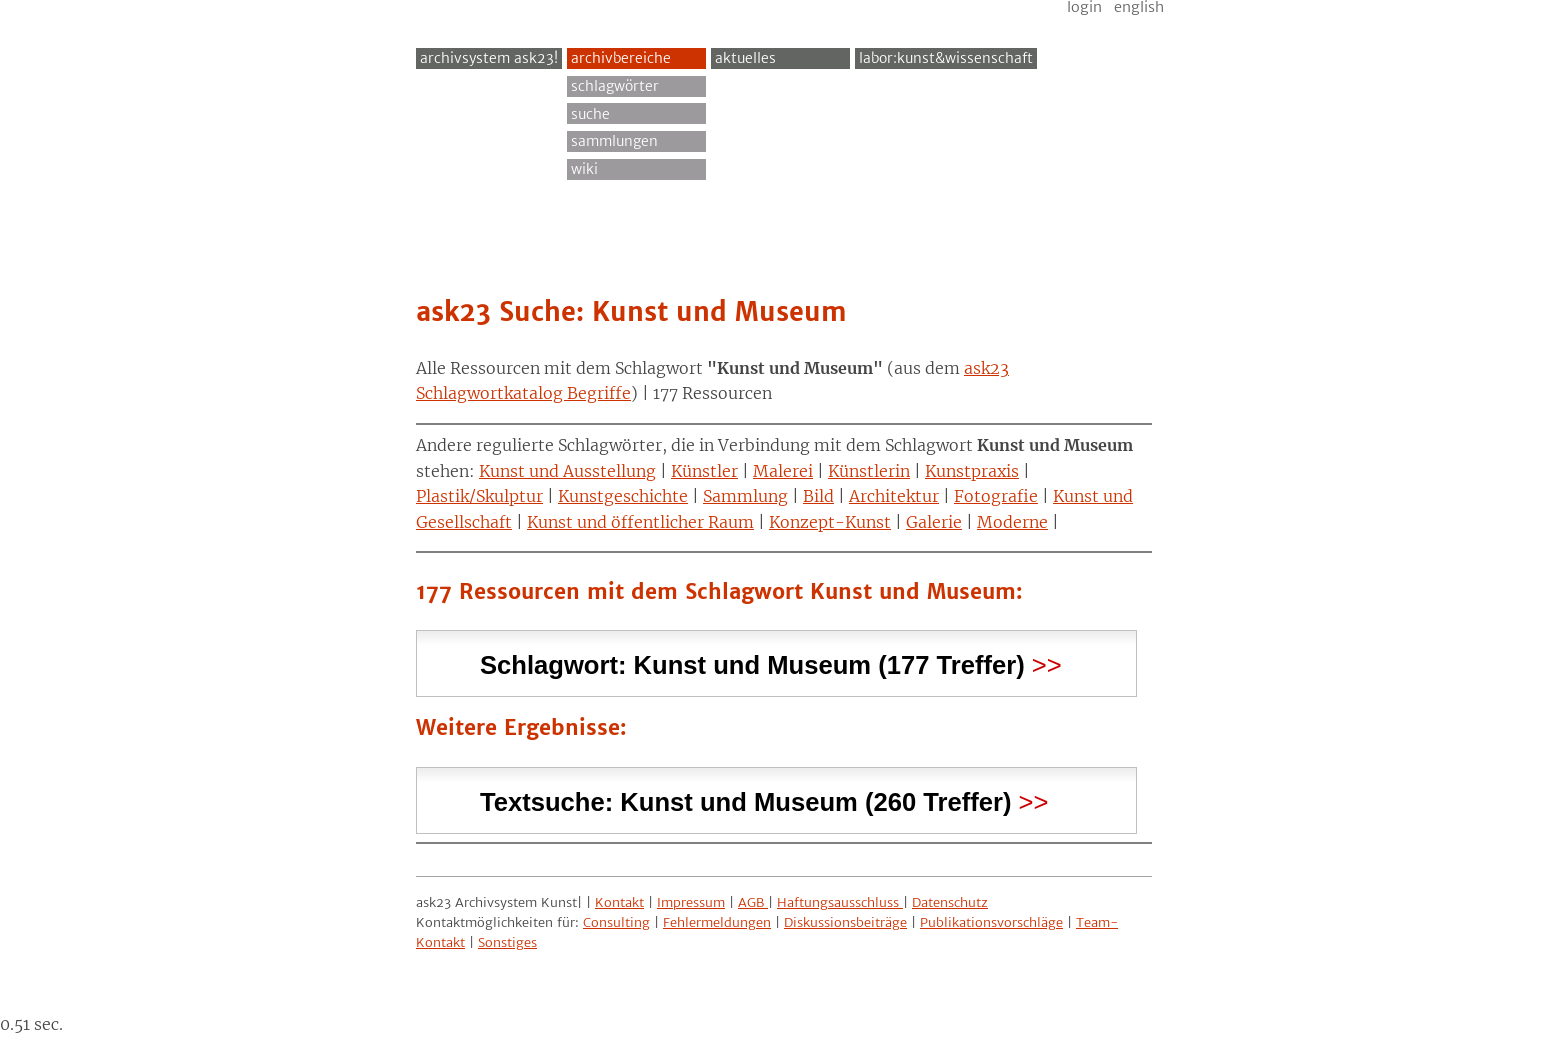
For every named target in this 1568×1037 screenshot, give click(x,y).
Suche (590, 114)
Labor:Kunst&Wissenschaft (946, 58)
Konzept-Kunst (830, 522)
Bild (818, 496)
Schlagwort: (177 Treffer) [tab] (752, 662)
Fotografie (996, 496)
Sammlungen (614, 141)
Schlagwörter (615, 86)
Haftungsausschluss (840, 902)
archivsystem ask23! (489, 58)
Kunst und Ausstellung (567, 471)
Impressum (691, 902)
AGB (753, 902)
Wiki (584, 169)
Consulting (616, 922)
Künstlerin (869, 471)
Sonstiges (507, 942)
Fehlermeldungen (717, 922)
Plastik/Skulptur (479, 496)
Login (1084, 7)
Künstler (704, 471)
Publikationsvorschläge (991, 922)
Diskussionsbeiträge (845, 922)
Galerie (934, 522)
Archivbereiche (621, 58)
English (1139, 7)
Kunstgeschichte (623, 496)
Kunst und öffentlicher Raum (640, 522)
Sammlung (745, 496)
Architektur (894, 496)
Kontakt (619, 902)
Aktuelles (745, 58)
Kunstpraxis (972, 471)
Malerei (783, 471)
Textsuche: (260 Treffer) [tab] (745, 799)
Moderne (1012, 522)
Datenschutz (950, 902)
